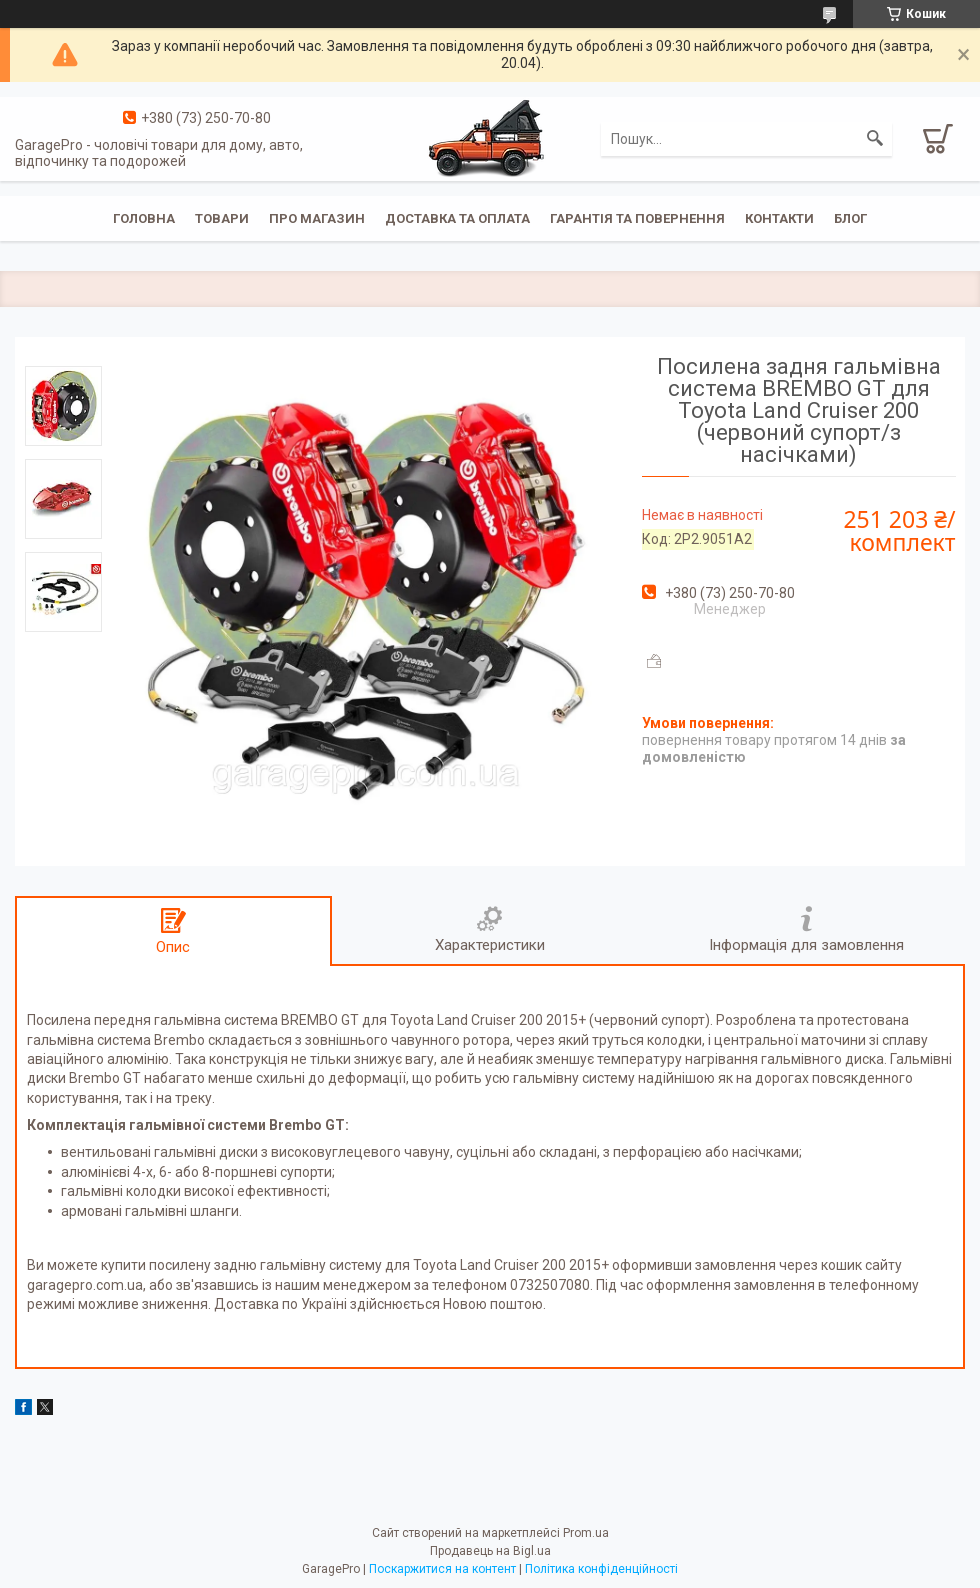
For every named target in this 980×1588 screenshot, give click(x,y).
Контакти (779, 218)
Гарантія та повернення (637, 218)
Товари (222, 218)
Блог (850, 218)
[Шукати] (875, 139)
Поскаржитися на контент (442, 1569)
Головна (144, 218)
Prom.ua (586, 1533)
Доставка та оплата (457, 218)
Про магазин (317, 218)
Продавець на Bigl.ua (490, 1551)
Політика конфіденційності (601, 1569)
